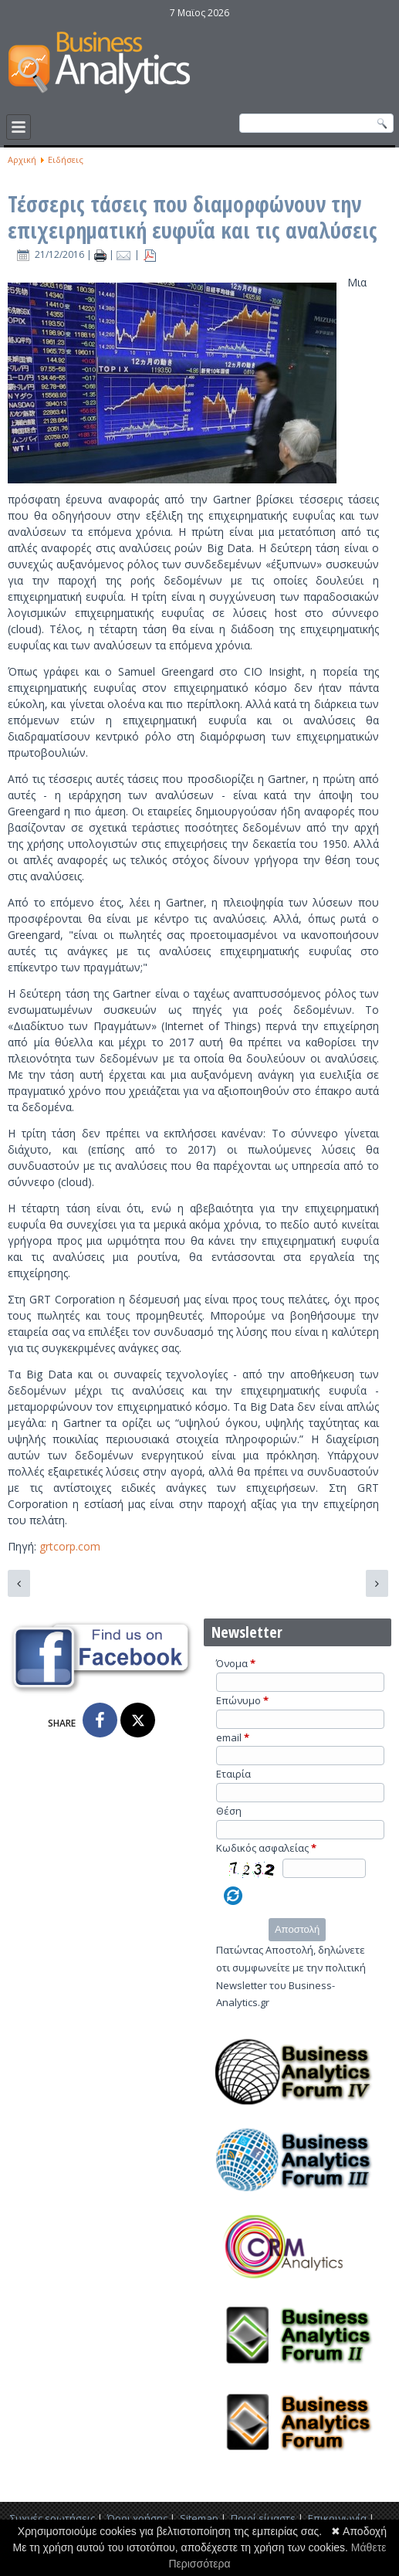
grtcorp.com (69, 1546)
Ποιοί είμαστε (263, 2518)
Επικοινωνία (337, 2518)
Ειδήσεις (65, 159)
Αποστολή (297, 1929)
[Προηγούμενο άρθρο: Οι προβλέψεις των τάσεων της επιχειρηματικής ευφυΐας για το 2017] (19, 1583)
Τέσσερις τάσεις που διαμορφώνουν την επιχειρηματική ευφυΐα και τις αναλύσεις (192, 217)
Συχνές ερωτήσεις (52, 2518)
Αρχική (22, 159)
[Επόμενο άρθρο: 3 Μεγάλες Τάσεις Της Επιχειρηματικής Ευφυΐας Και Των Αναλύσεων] (377, 1583)
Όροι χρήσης (137, 2518)
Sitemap (199, 2518)
